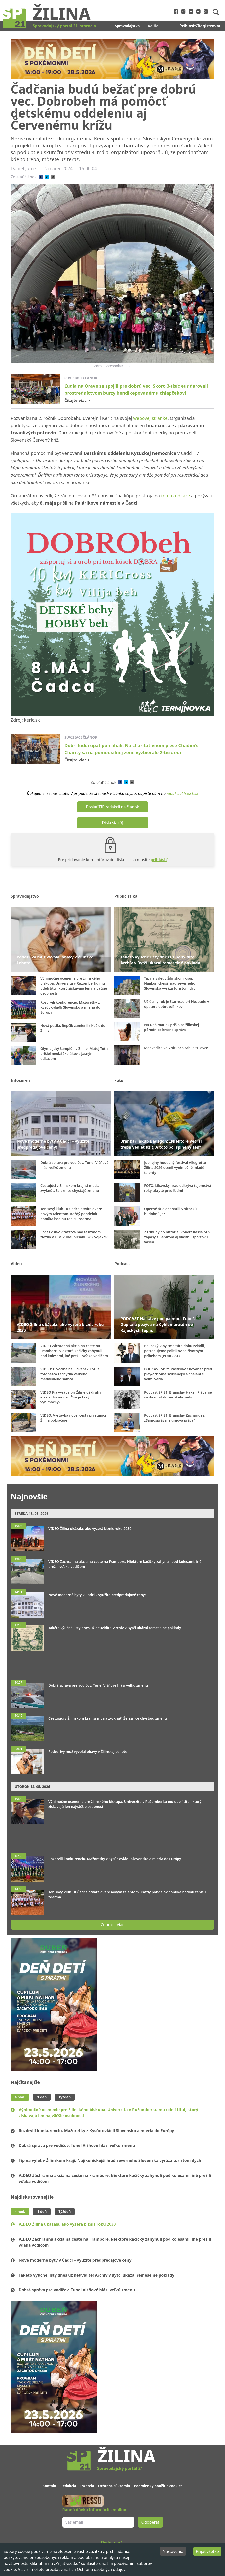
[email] (53, 177)
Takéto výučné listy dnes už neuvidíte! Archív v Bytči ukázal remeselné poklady (96, 2275)
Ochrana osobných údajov (101, 2569)
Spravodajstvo (127, 25)
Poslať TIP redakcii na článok (112, 807)
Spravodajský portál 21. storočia (64, 26)
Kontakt (49, 2485)
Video (16, 1263)
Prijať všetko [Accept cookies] (207, 2551)
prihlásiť (159, 859)
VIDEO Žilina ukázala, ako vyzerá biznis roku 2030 (67, 2224)
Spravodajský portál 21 (120, 2468)
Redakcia (68, 2485)
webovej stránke (150, 418)
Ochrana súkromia (114, 2485)
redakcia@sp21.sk (182, 793)
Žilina (61, 13)
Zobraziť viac (112, 1924)
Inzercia (87, 2485)
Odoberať (150, 2522)
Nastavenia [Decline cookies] (173, 2551)
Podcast (122, 1263)
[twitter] (47, 177)
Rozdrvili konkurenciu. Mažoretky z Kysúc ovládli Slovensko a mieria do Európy (96, 2130)
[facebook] (41, 177)
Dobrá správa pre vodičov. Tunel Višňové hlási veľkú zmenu (77, 2145)
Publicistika (125, 896)
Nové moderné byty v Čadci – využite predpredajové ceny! (76, 2260)
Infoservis (21, 1080)
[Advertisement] (112, 1663)
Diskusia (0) (112, 822)
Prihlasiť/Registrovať (200, 26)
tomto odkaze (175, 496)
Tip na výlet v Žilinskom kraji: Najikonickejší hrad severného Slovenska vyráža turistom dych (110, 2160)
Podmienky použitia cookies (158, 2485)
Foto (118, 1080)
